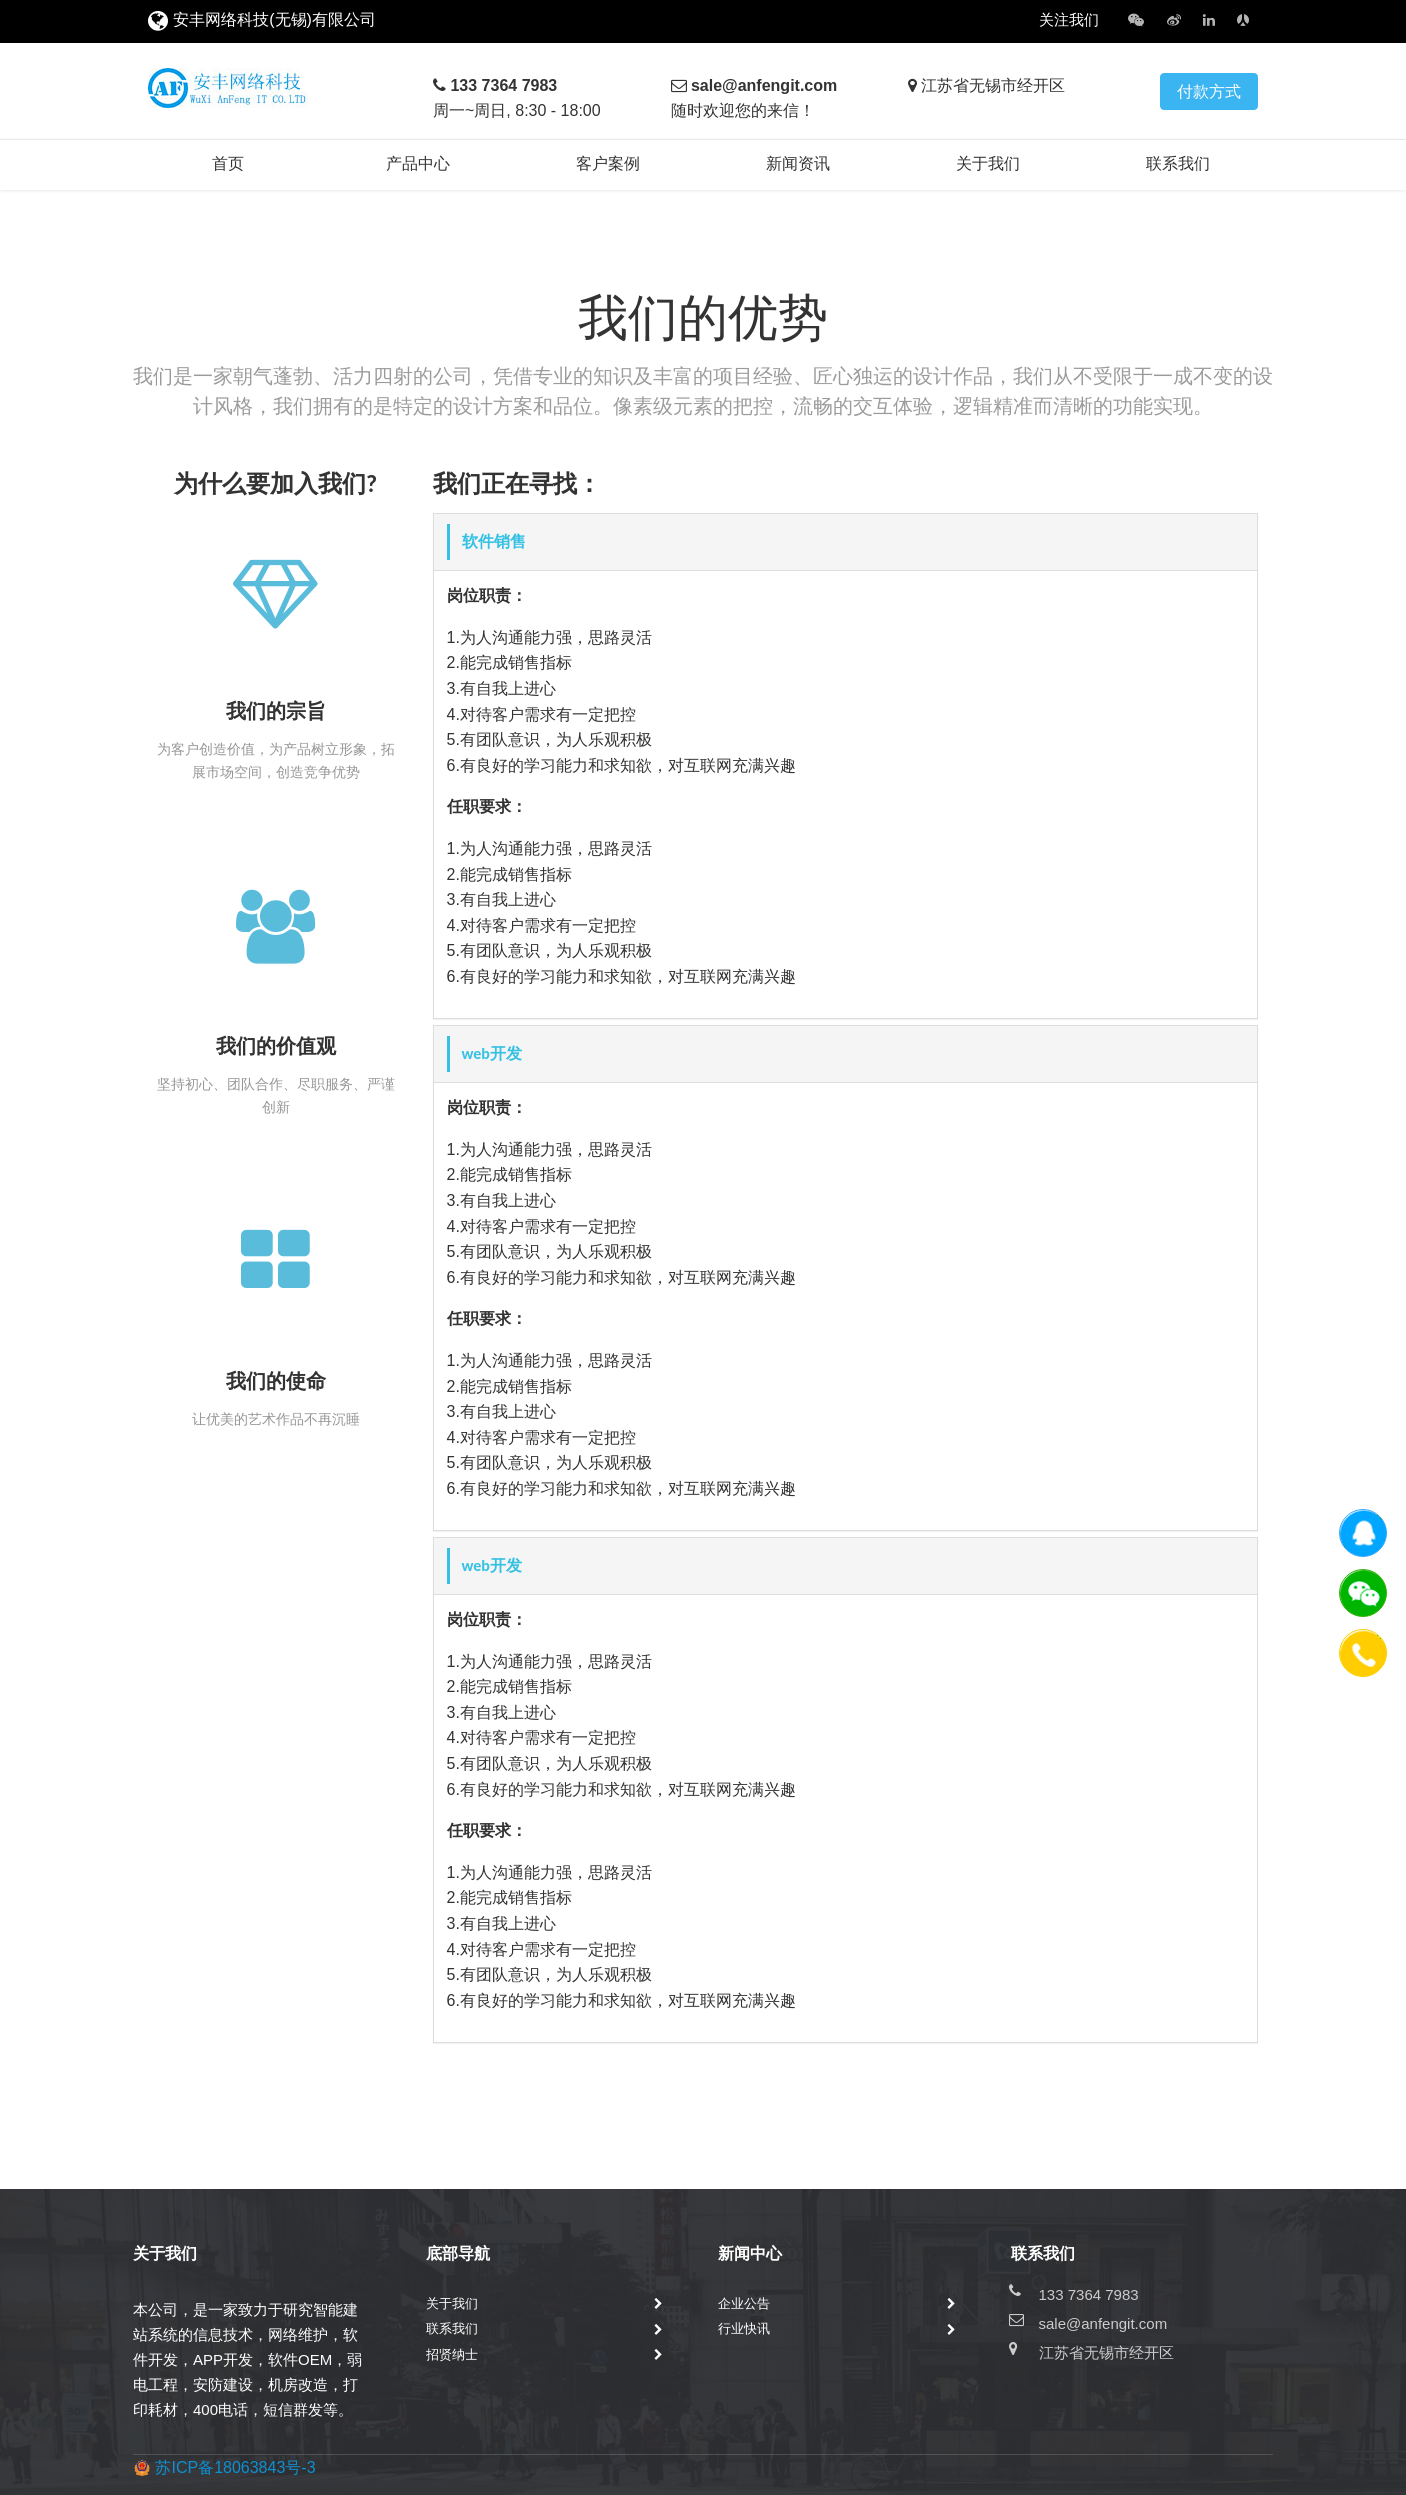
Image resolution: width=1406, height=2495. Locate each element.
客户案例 (608, 163)
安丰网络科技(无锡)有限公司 (274, 19)
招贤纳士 (452, 2354)
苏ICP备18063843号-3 (235, 2467)
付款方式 (1209, 91)
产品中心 (418, 163)
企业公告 (744, 2303)
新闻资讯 (798, 163)
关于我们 (988, 163)
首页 (228, 163)
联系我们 (1178, 163)
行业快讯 (744, 2328)
